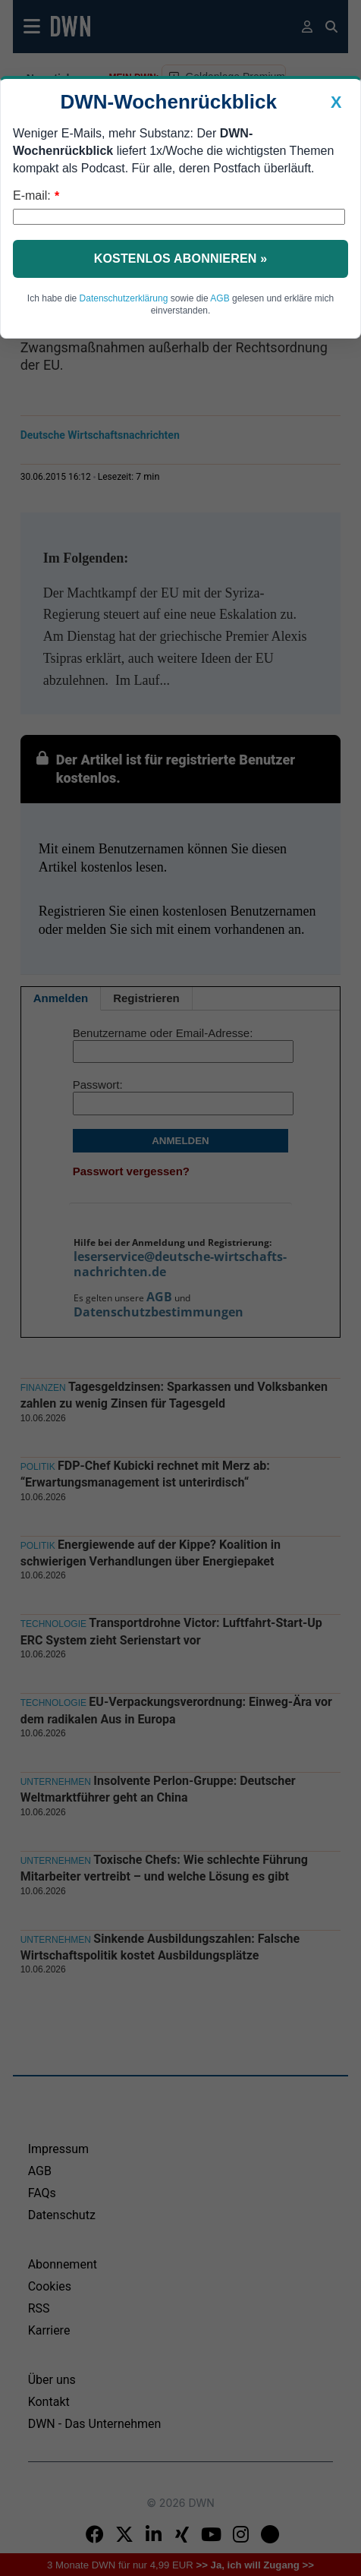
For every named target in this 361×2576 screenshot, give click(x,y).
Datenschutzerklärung (124, 298)
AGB (219, 298)
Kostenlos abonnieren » (181, 258)
